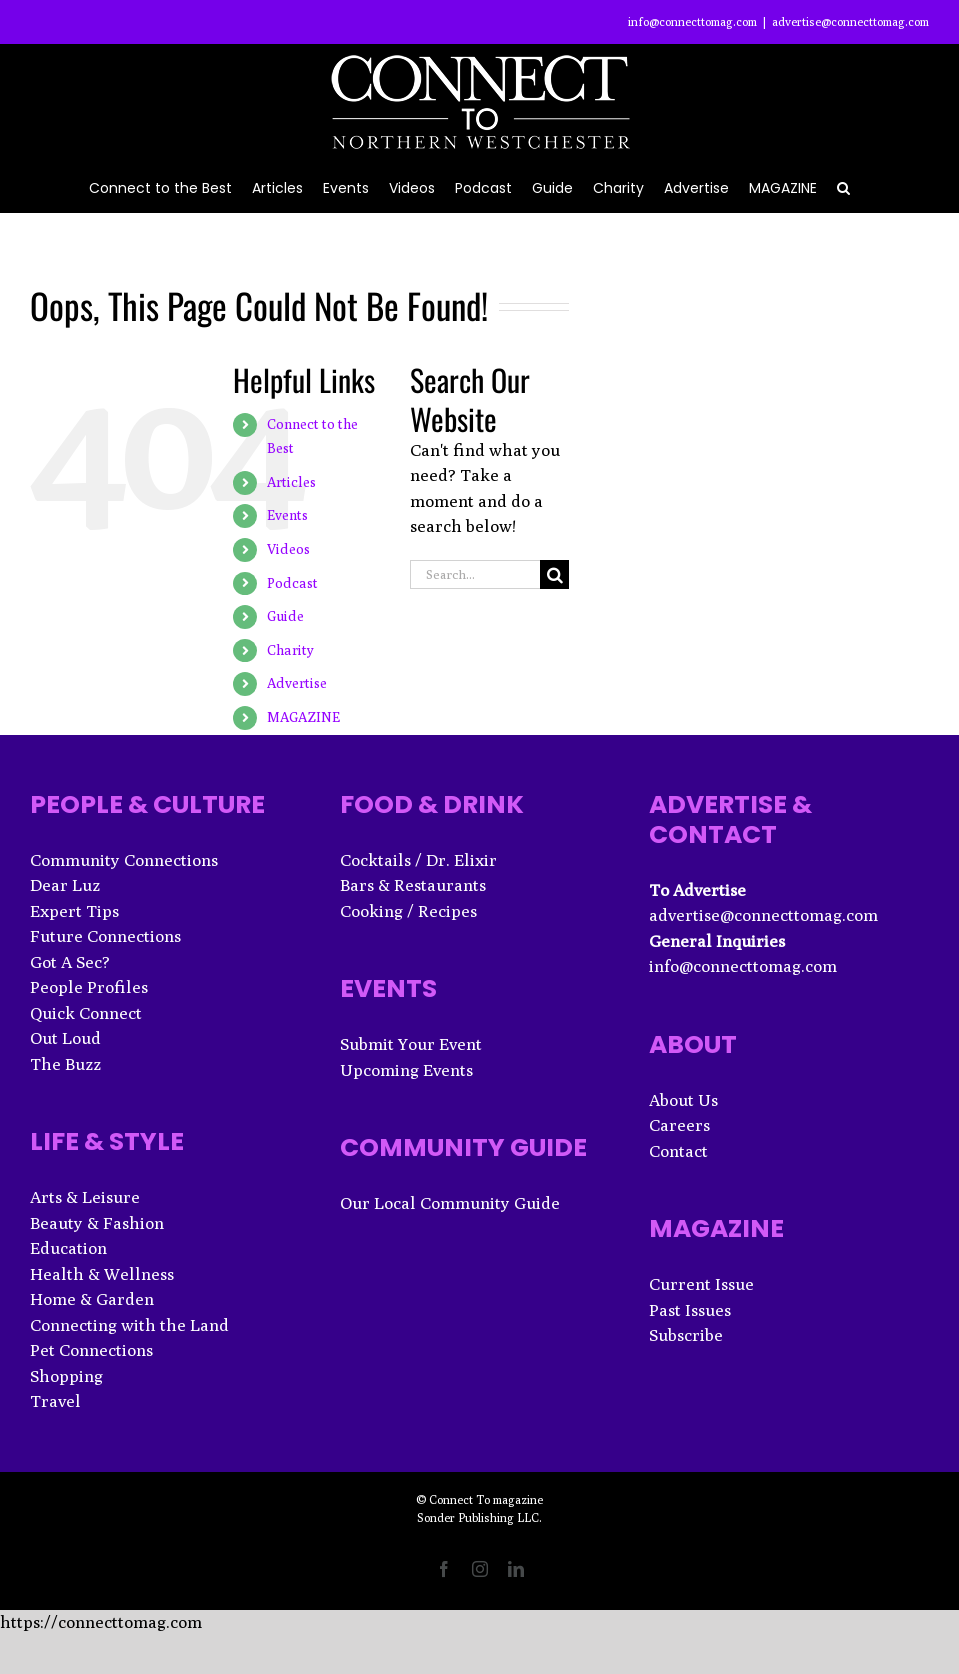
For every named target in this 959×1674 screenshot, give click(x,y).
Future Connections (105, 936)
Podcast (292, 583)
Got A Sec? (70, 962)
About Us (683, 1100)
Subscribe (686, 1335)
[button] (843, 186)
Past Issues (690, 1310)
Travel (55, 1401)
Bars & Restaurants (413, 885)
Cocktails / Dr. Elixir (418, 860)
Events (287, 515)
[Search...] (475, 574)
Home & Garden (92, 1299)
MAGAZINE (303, 717)
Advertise (297, 683)
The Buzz (65, 1064)
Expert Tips (74, 911)
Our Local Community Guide (450, 1203)
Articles (291, 482)
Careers (679, 1125)
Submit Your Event (411, 1044)
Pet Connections (91, 1350)
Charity (290, 650)
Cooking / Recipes (408, 911)
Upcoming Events (406, 1070)
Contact (678, 1151)
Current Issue (701, 1284)
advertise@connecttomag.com (850, 21)
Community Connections (124, 860)
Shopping (66, 1376)
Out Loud (65, 1038)
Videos (288, 549)
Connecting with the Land (129, 1325)
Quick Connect (86, 1013)
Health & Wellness (102, 1274)
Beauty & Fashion (97, 1223)
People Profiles (89, 987)
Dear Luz (65, 885)
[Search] (554, 574)
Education (68, 1248)
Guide (285, 616)
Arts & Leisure (85, 1197)
